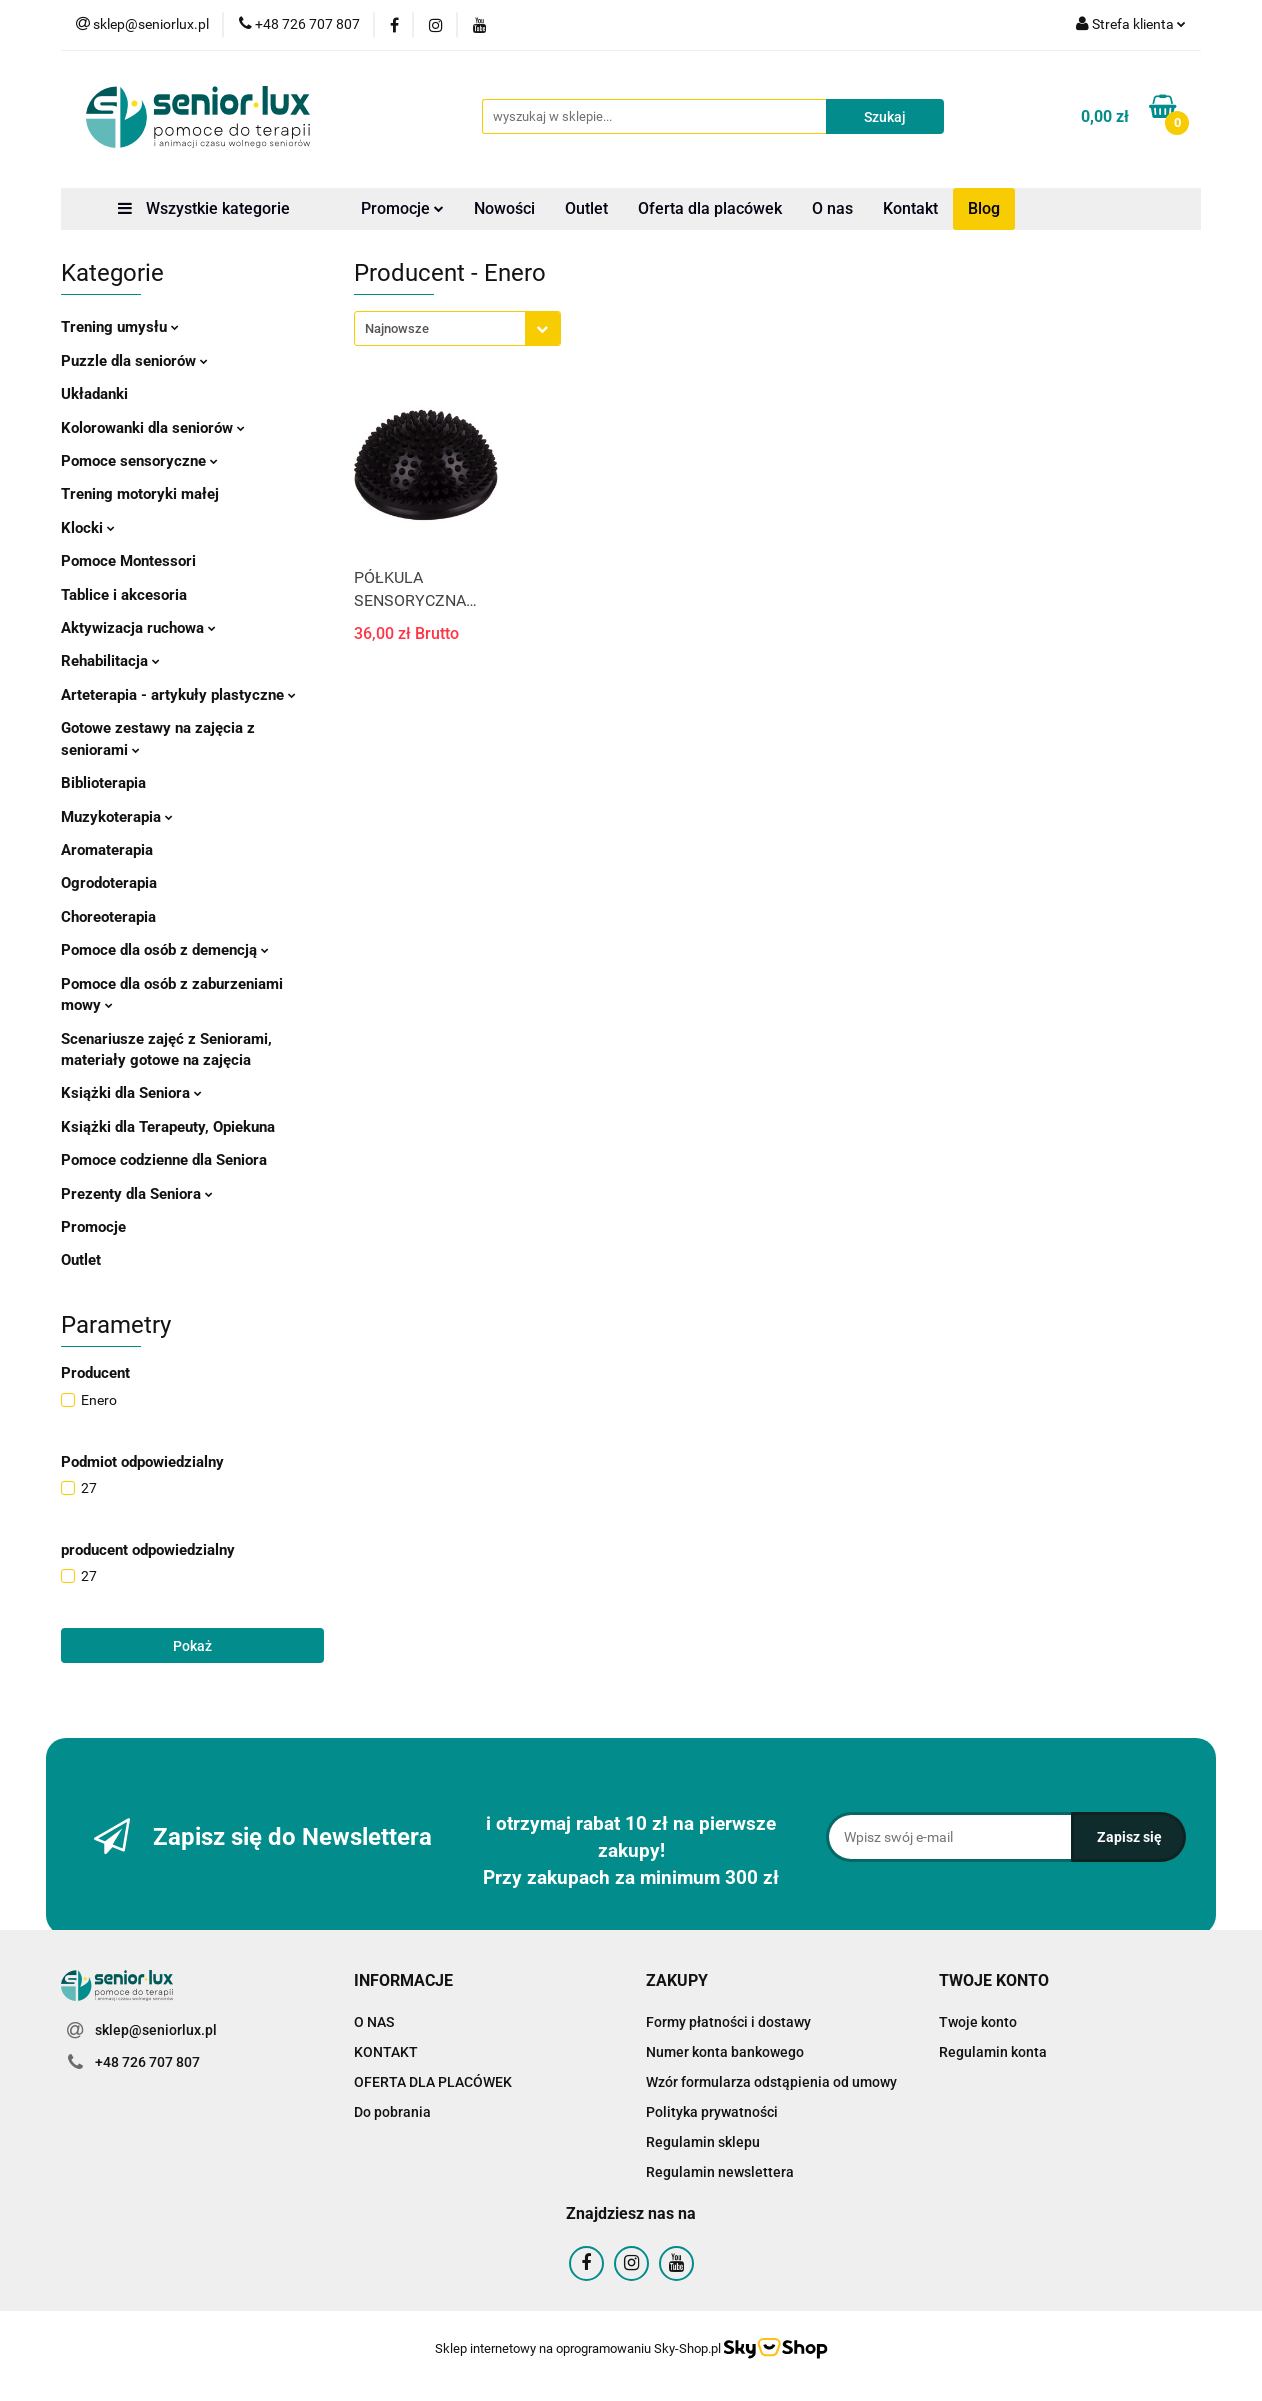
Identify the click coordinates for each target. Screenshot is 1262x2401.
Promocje (402, 208)
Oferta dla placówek (710, 208)
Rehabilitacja (110, 661)
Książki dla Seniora (131, 1093)
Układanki (94, 394)
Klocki (88, 528)
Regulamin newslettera (720, 2172)
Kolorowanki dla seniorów (153, 428)
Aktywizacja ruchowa (138, 628)
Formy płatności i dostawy (728, 2022)
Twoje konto (978, 2022)
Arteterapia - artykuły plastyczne (178, 695)
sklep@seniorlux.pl (156, 2030)
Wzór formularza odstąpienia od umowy (771, 2082)
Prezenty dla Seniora (137, 1194)
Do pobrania (392, 2112)
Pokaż (192, 1646)
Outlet (586, 208)
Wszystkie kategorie (204, 208)
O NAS (374, 2022)
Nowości (504, 208)
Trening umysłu (120, 327)
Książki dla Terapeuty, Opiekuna (168, 1127)
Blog (984, 208)
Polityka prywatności (712, 2112)
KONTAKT (386, 2052)
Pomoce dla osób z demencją (165, 950)
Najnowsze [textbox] (397, 328)
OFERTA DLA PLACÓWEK (433, 2082)
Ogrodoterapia (109, 883)
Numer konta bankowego (725, 2052)
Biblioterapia (103, 783)
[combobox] (457, 328)
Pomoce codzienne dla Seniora (164, 1160)
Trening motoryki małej (140, 494)
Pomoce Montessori (128, 561)
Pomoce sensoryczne (139, 461)
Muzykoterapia (117, 817)
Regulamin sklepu (703, 2142)
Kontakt (910, 208)
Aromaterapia (107, 850)
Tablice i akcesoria (124, 595)
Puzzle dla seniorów (134, 361)
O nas (832, 208)
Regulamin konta (993, 2052)
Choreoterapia (108, 917)
